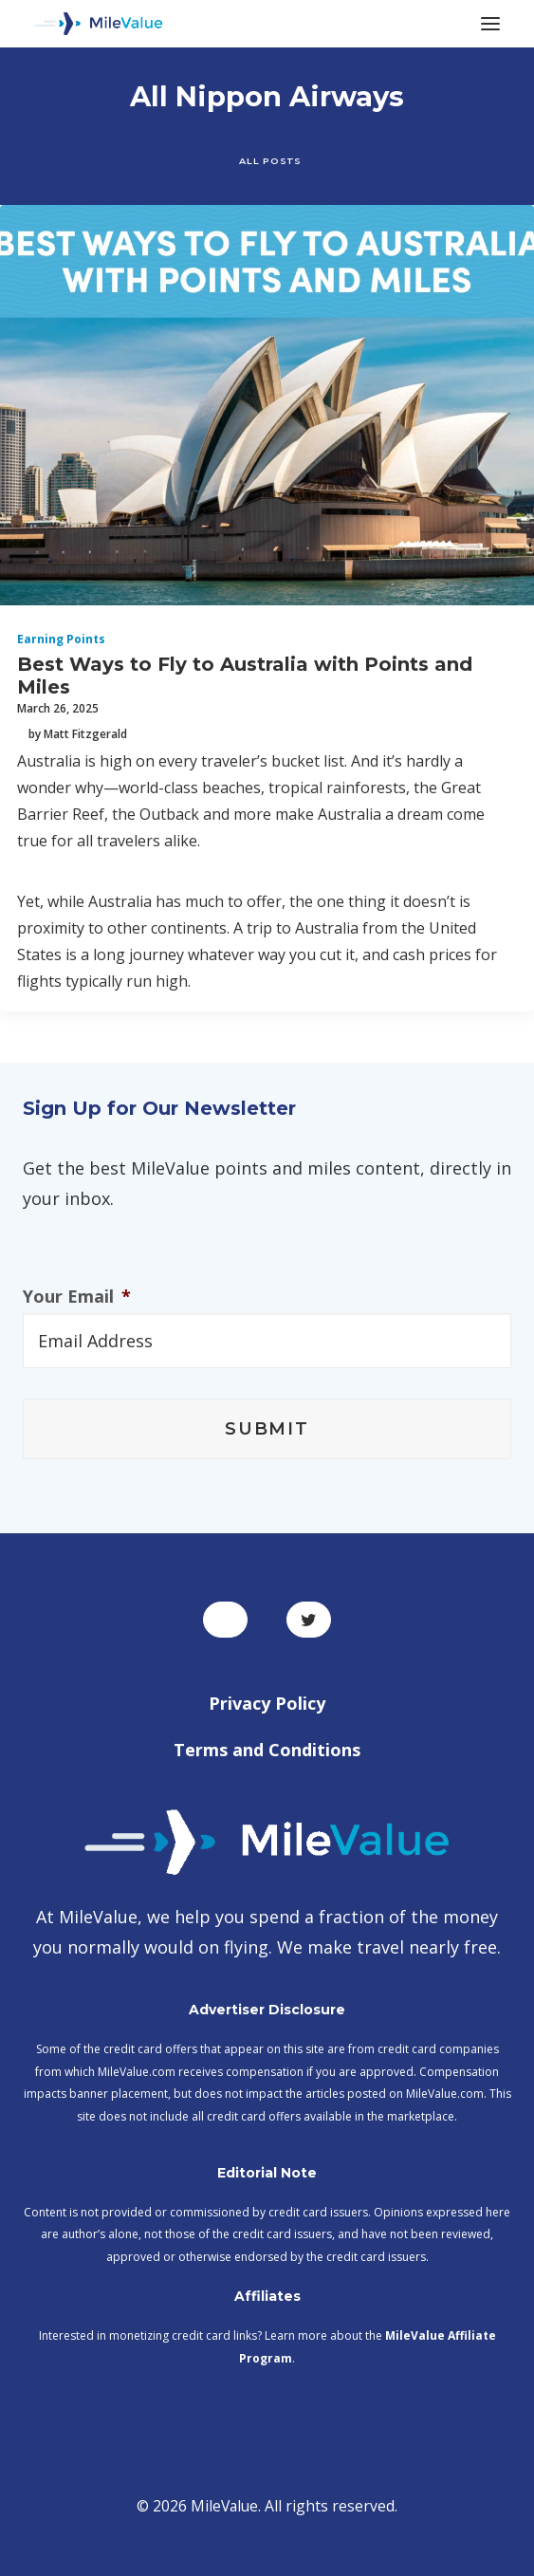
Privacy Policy (267, 1703)
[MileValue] (98, 24)
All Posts (270, 160)
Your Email (77, 1296)
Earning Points (61, 639)
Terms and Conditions (267, 1749)
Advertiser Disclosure (267, 2009)
